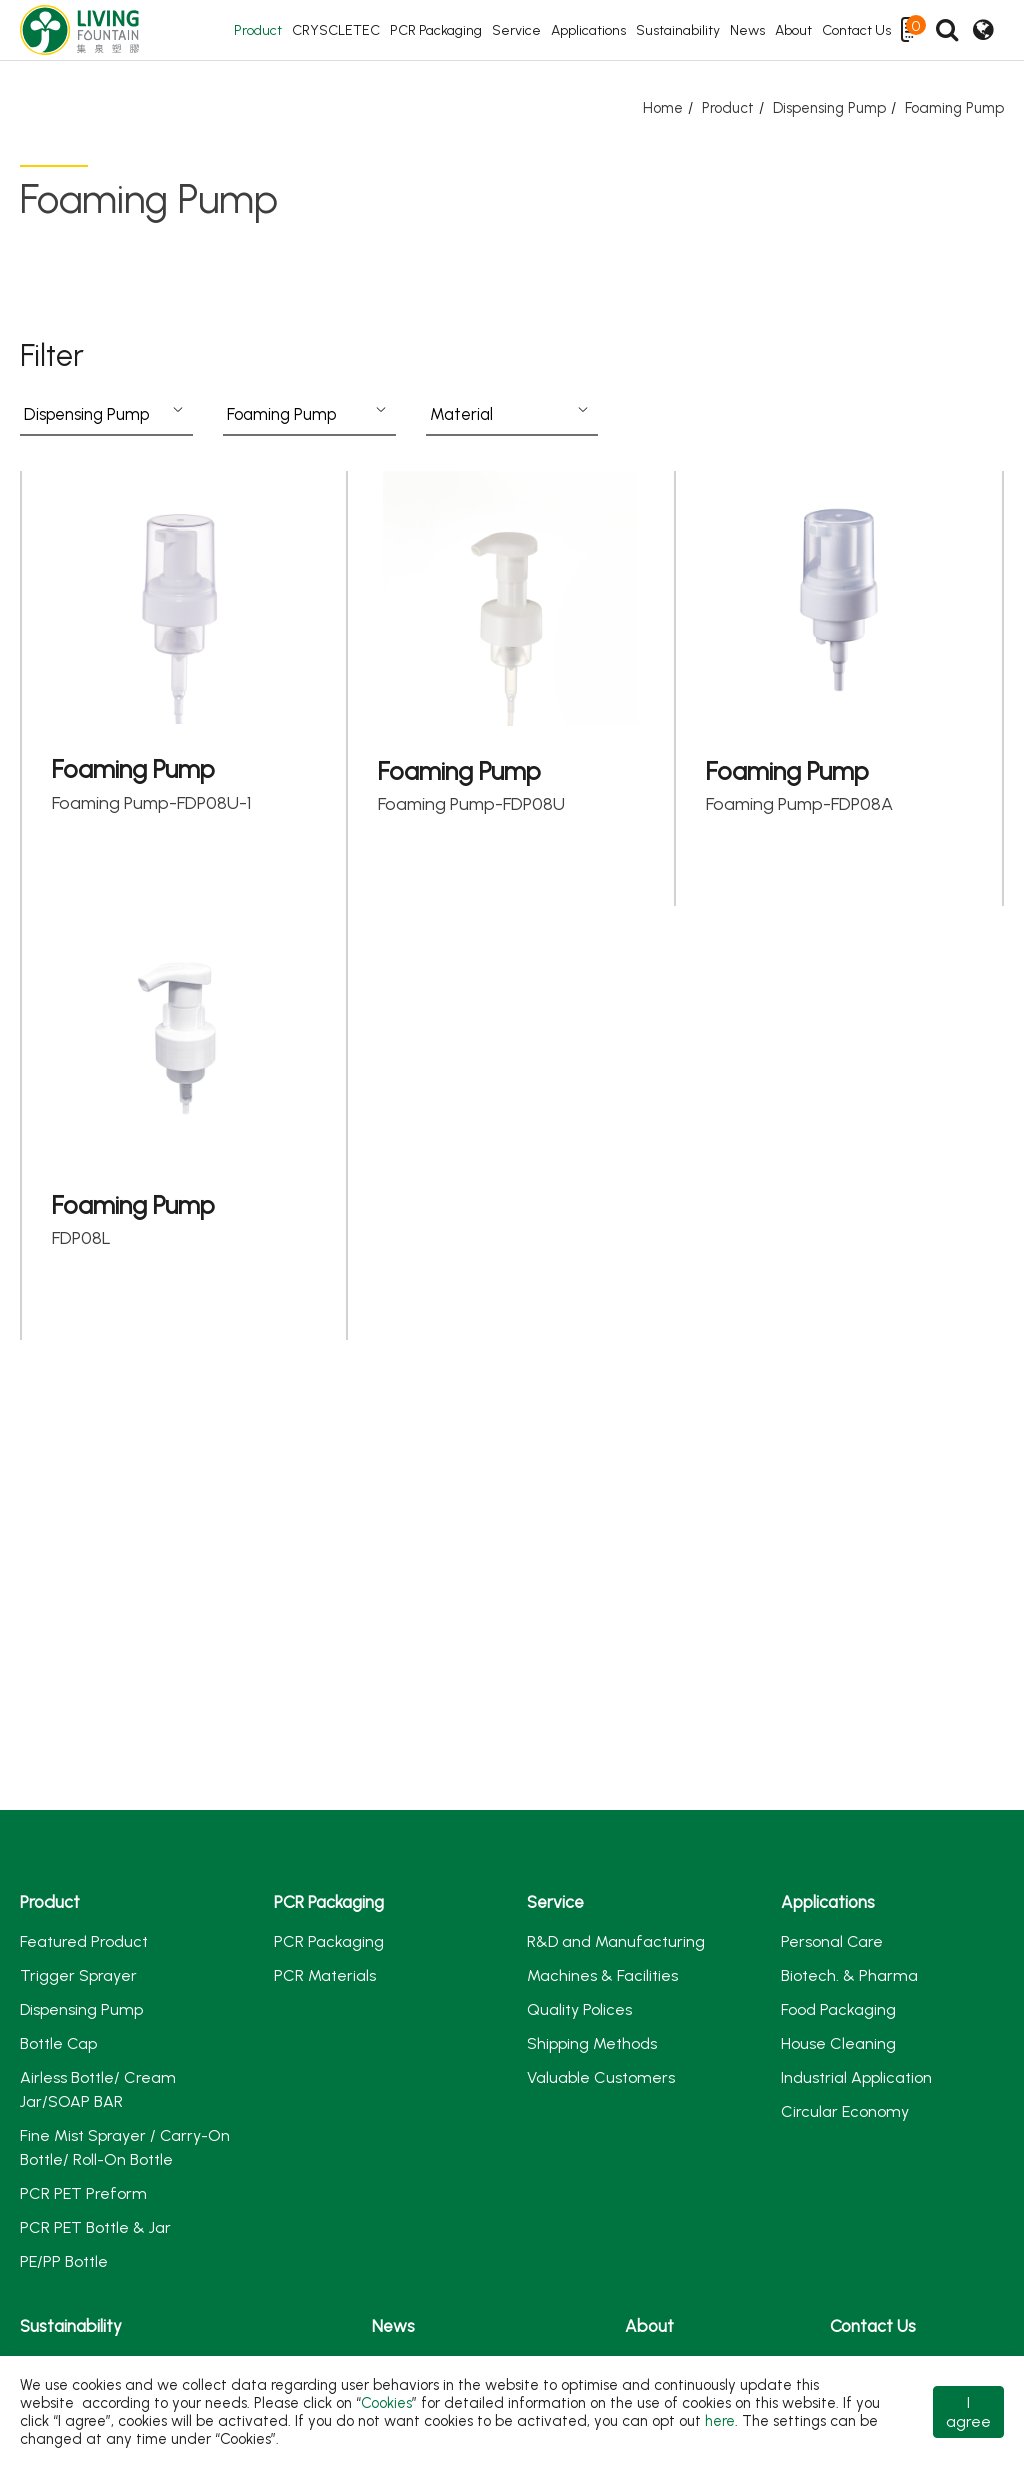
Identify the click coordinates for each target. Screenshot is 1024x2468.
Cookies (386, 2403)
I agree (968, 2412)
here (720, 2421)
